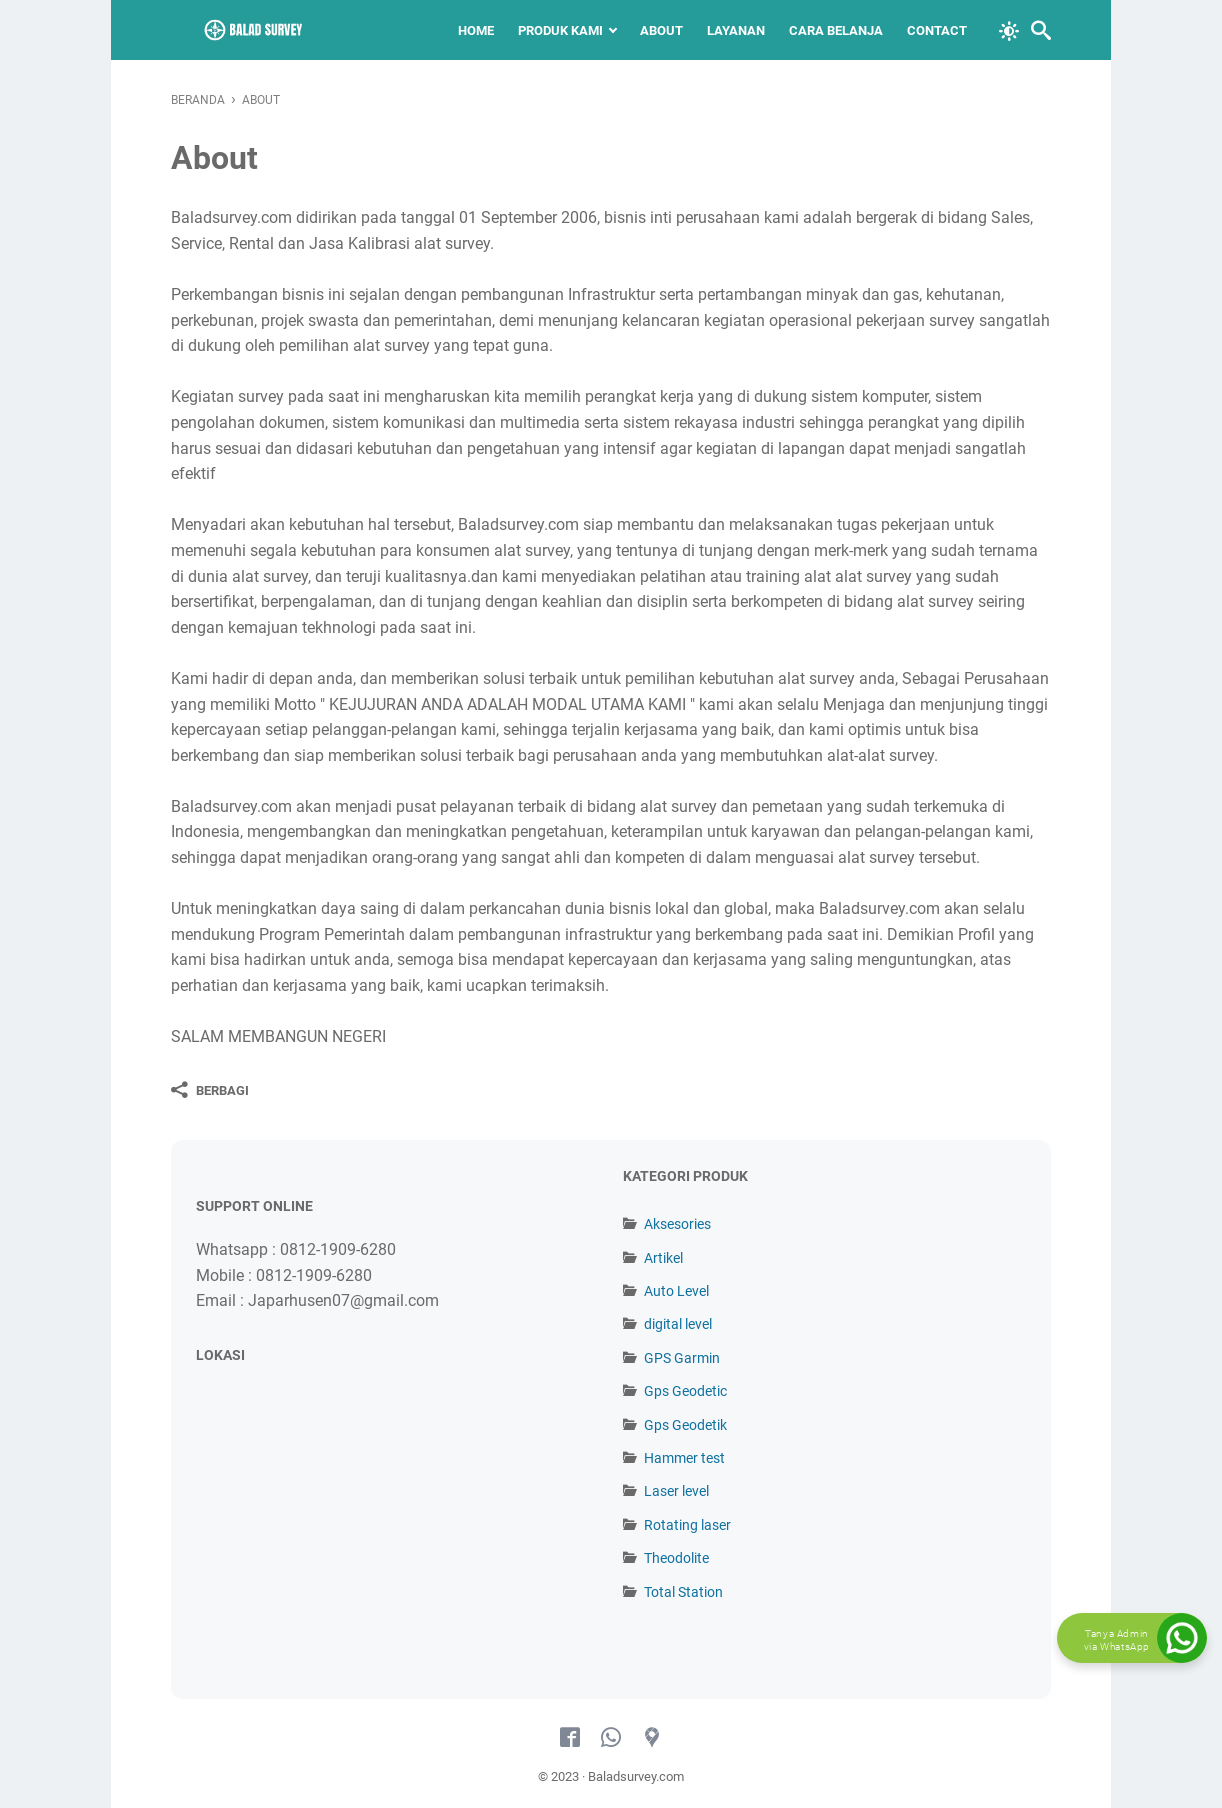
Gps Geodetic (685, 1391)
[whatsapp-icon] (611, 1738)
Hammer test (684, 1458)
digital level (678, 1324)
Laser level (676, 1491)
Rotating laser (687, 1525)
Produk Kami (560, 30)
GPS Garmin (682, 1358)
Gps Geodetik (685, 1425)
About (661, 30)
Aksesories (677, 1224)
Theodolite (676, 1558)
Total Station (683, 1592)
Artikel (663, 1258)
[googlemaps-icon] (652, 1738)
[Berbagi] (210, 1090)
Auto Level (676, 1291)
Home (476, 30)
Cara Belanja (836, 30)
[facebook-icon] (570, 1738)
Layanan (736, 30)
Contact (937, 30)
